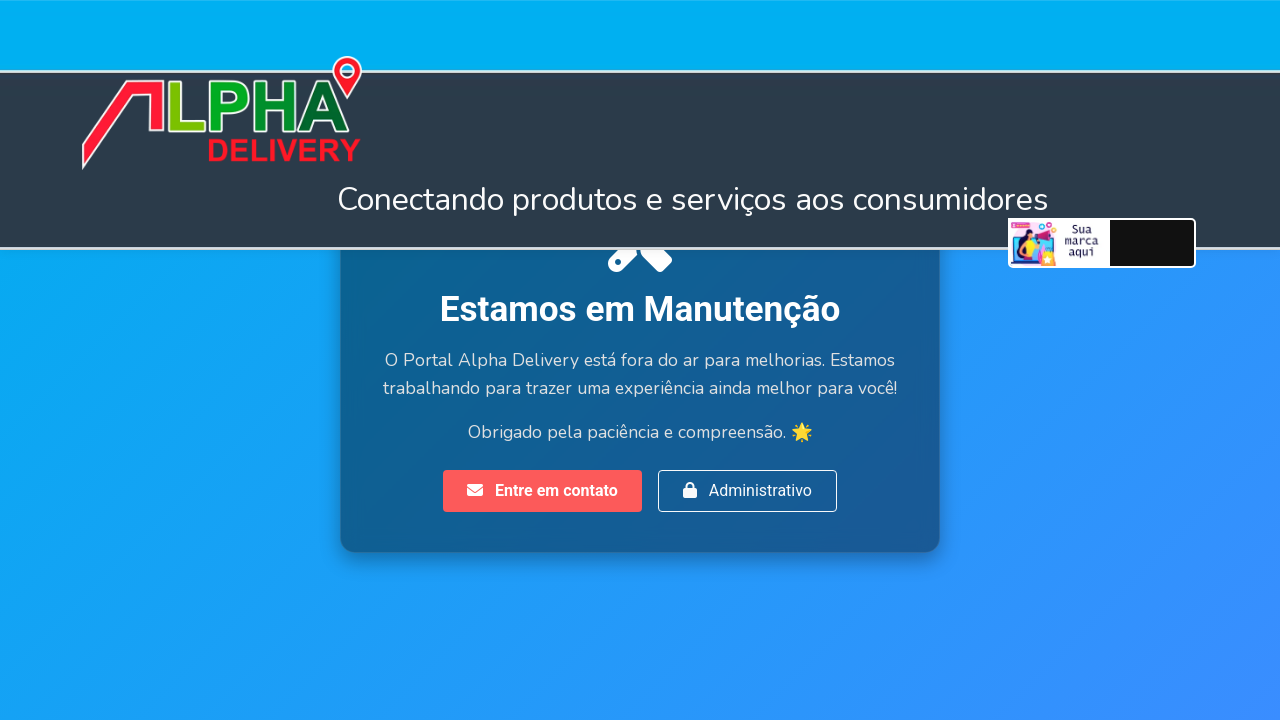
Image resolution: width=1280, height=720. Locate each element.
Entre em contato (542, 490)
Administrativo (747, 490)
